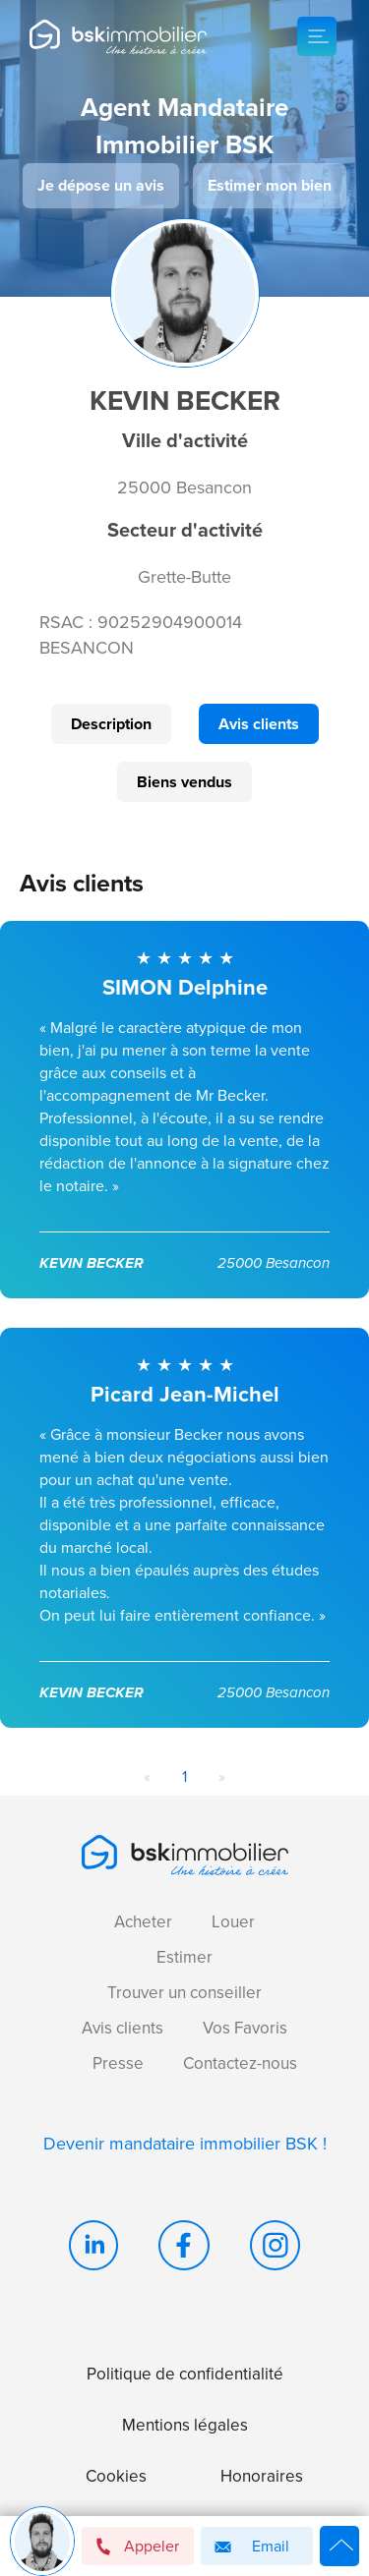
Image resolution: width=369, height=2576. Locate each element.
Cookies (116, 2476)
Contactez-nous (240, 2063)
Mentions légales (185, 2425)
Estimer (184, 1957)
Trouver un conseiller (184, 1992)
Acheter (143, 1922)
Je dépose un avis (100, 185)
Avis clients (258, 724)
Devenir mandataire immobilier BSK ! (185, 2143)
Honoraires (261, 2476)
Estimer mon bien (270, 185)
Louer (233, 1922)
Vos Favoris (245, 2028)
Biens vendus (184, 782)
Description (111, 724)
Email (248, 2547)
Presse (118, 2063)
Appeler (136, 2546)
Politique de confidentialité (185, 2374)
